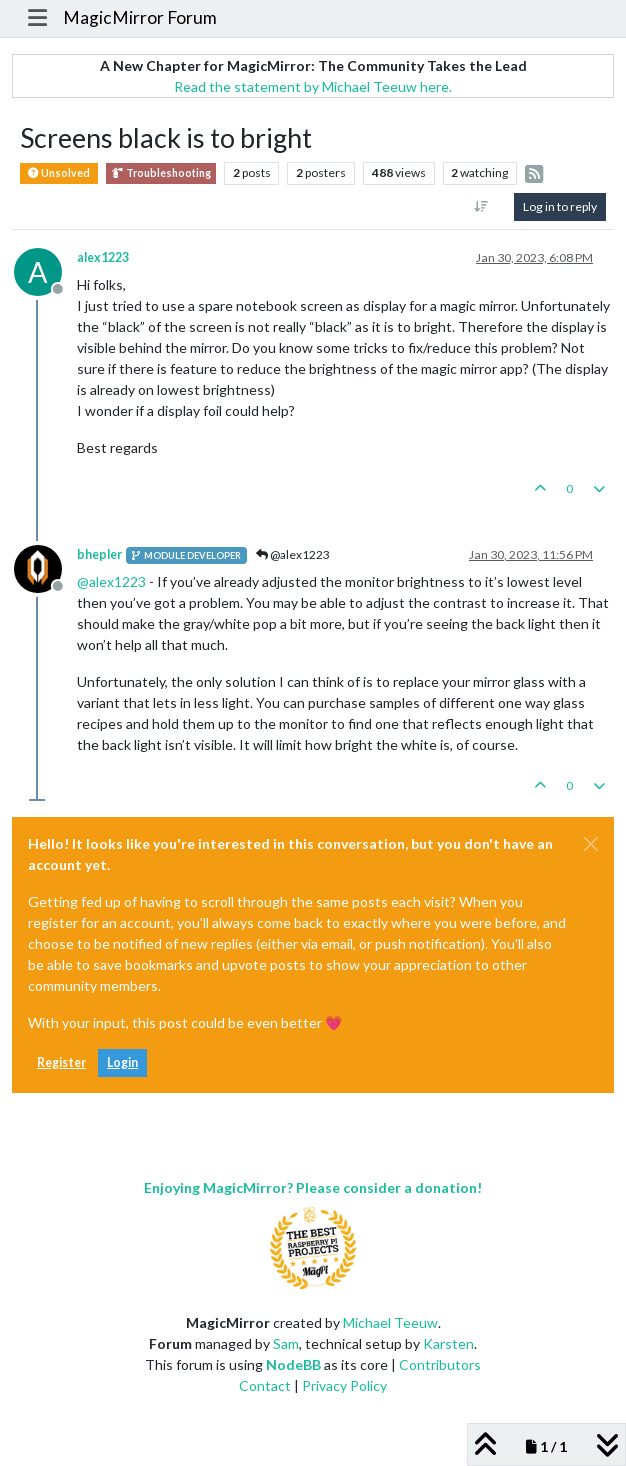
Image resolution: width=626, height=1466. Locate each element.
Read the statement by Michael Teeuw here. (313, 86)
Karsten (448, 1343)
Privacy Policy (344, 1385)
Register (61, 1062)
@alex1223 (293, 554)
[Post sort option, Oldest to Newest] (481, 207)
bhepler (99, 554)
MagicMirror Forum (140, 17)
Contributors (440, 1364)
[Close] (591, 844)
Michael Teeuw (390, 1322)
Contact (265, 1385)
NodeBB (293, 1364)
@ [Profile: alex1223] (111, 581)
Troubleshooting (161, 173)
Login (122, 1062)
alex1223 (103, 257)
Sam (286, 1343)
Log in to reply (560, 206)
